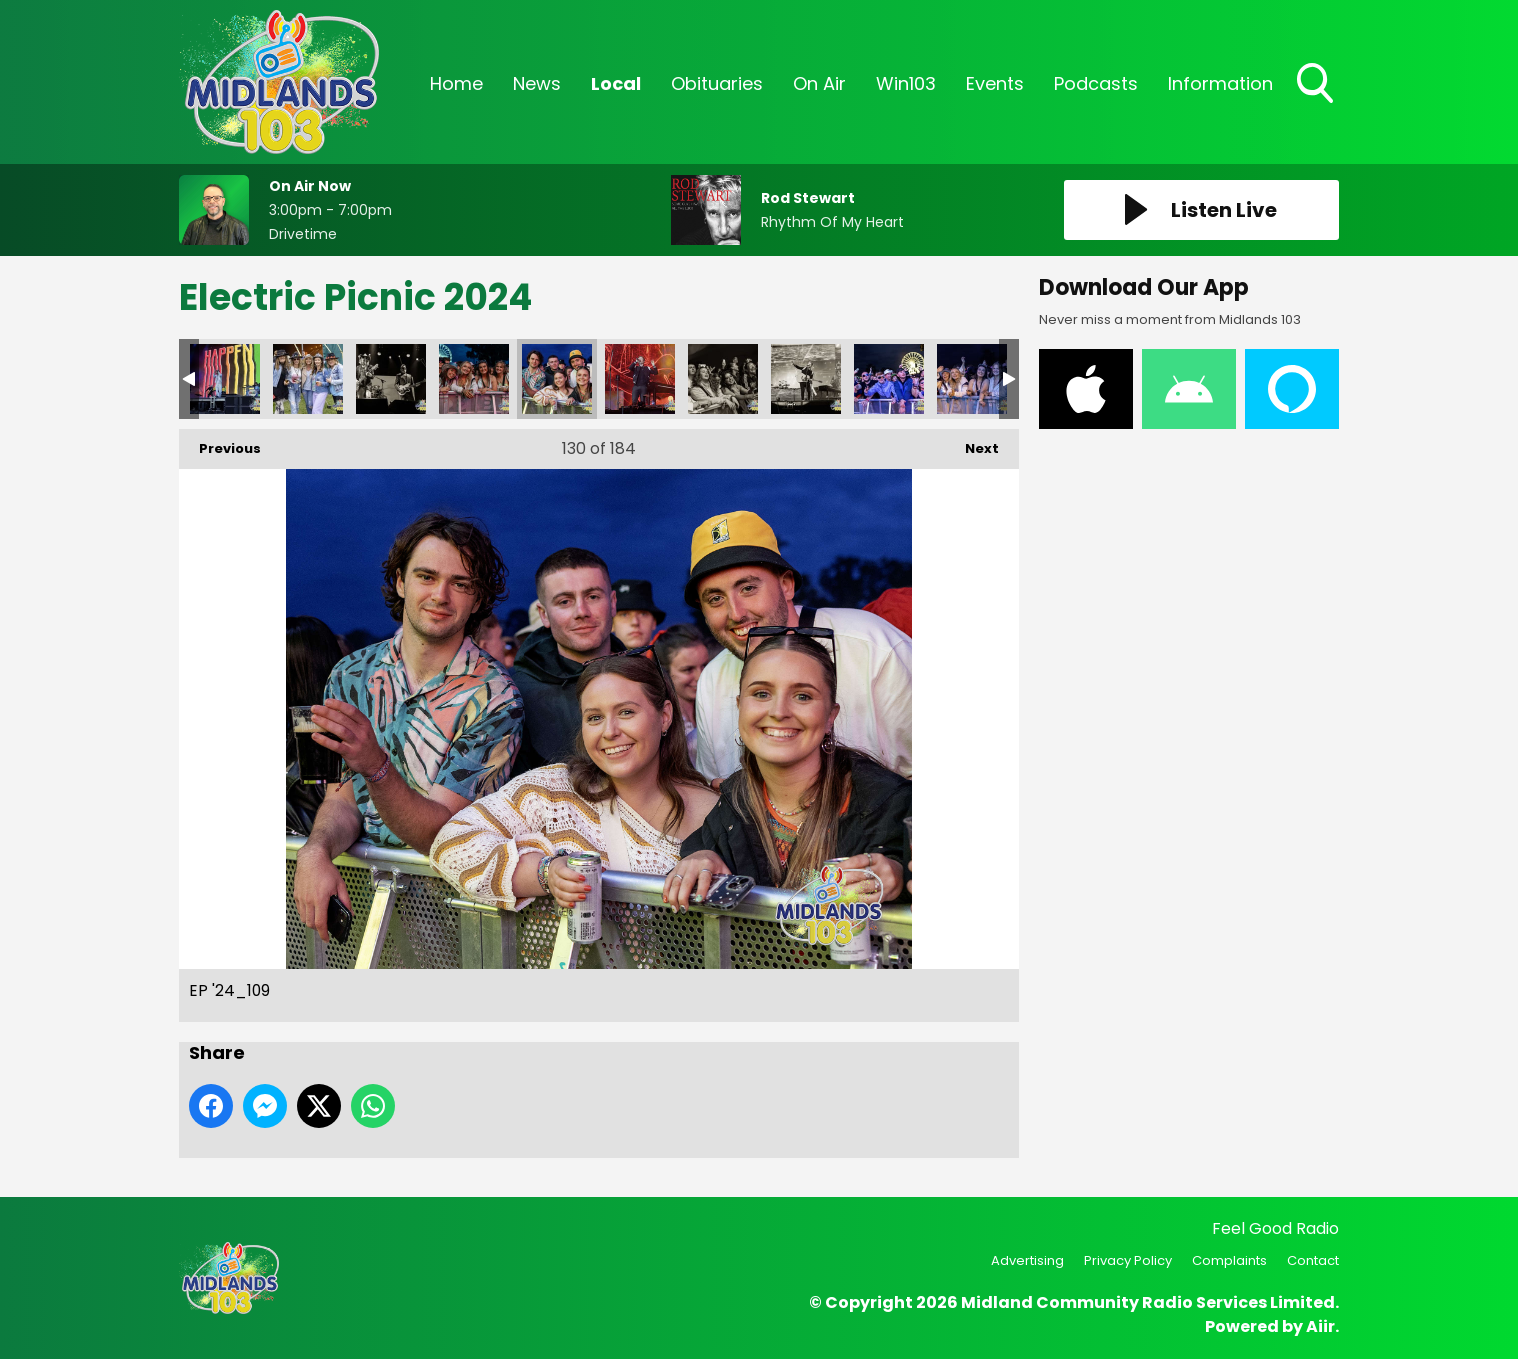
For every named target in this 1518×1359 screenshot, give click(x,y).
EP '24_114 (889, 379)
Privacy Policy (1128, 1260)
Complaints (1229, 1260)
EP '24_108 (474, 379)
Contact (1313, 1260)
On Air (819, 83)
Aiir (1320, 1326)
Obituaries (717, 83)
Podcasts (1096, 83)
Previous (220, 443)
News (537, 83)
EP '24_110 (640, 379)
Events (995, 83)
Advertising (1027, 1260)
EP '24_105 (308, 379)
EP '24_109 (557, 379)
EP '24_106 (391, 379)
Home (456, 83)
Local (616, 83)
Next (972, 443)
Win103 (906, 83)
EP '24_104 (225, 379)
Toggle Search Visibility (1317, 85)
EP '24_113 (806, 379)
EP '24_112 (723, 379)
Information (1220, 83)
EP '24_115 (972, 379)
